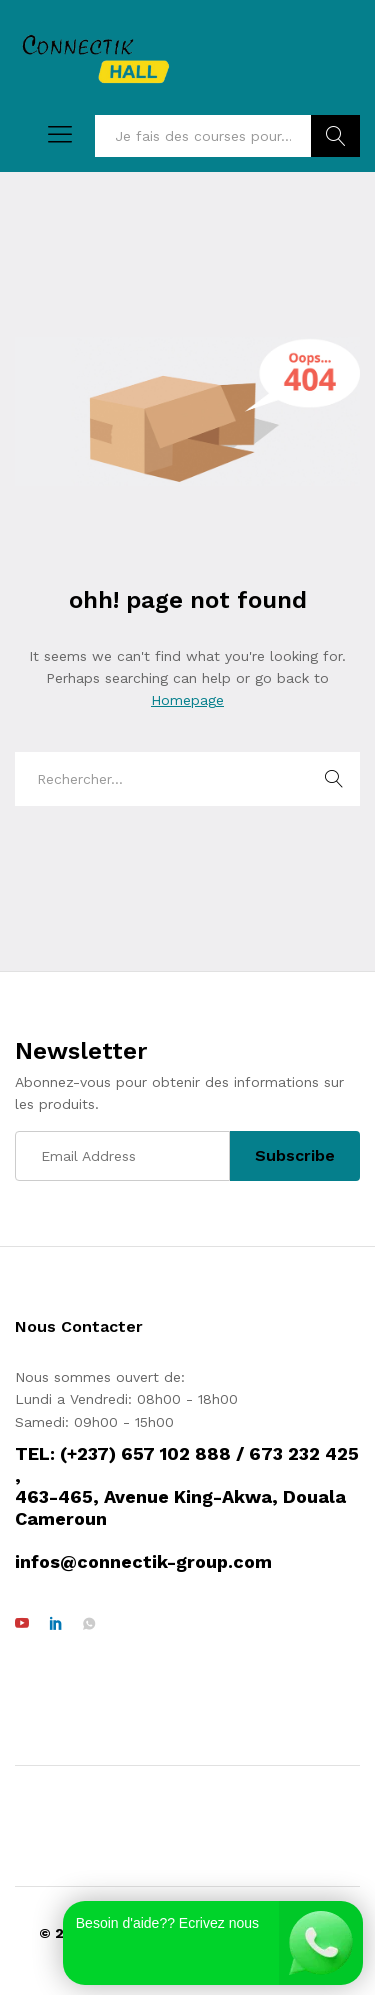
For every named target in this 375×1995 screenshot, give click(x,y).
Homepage (187, 700)
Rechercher (335, 136)
